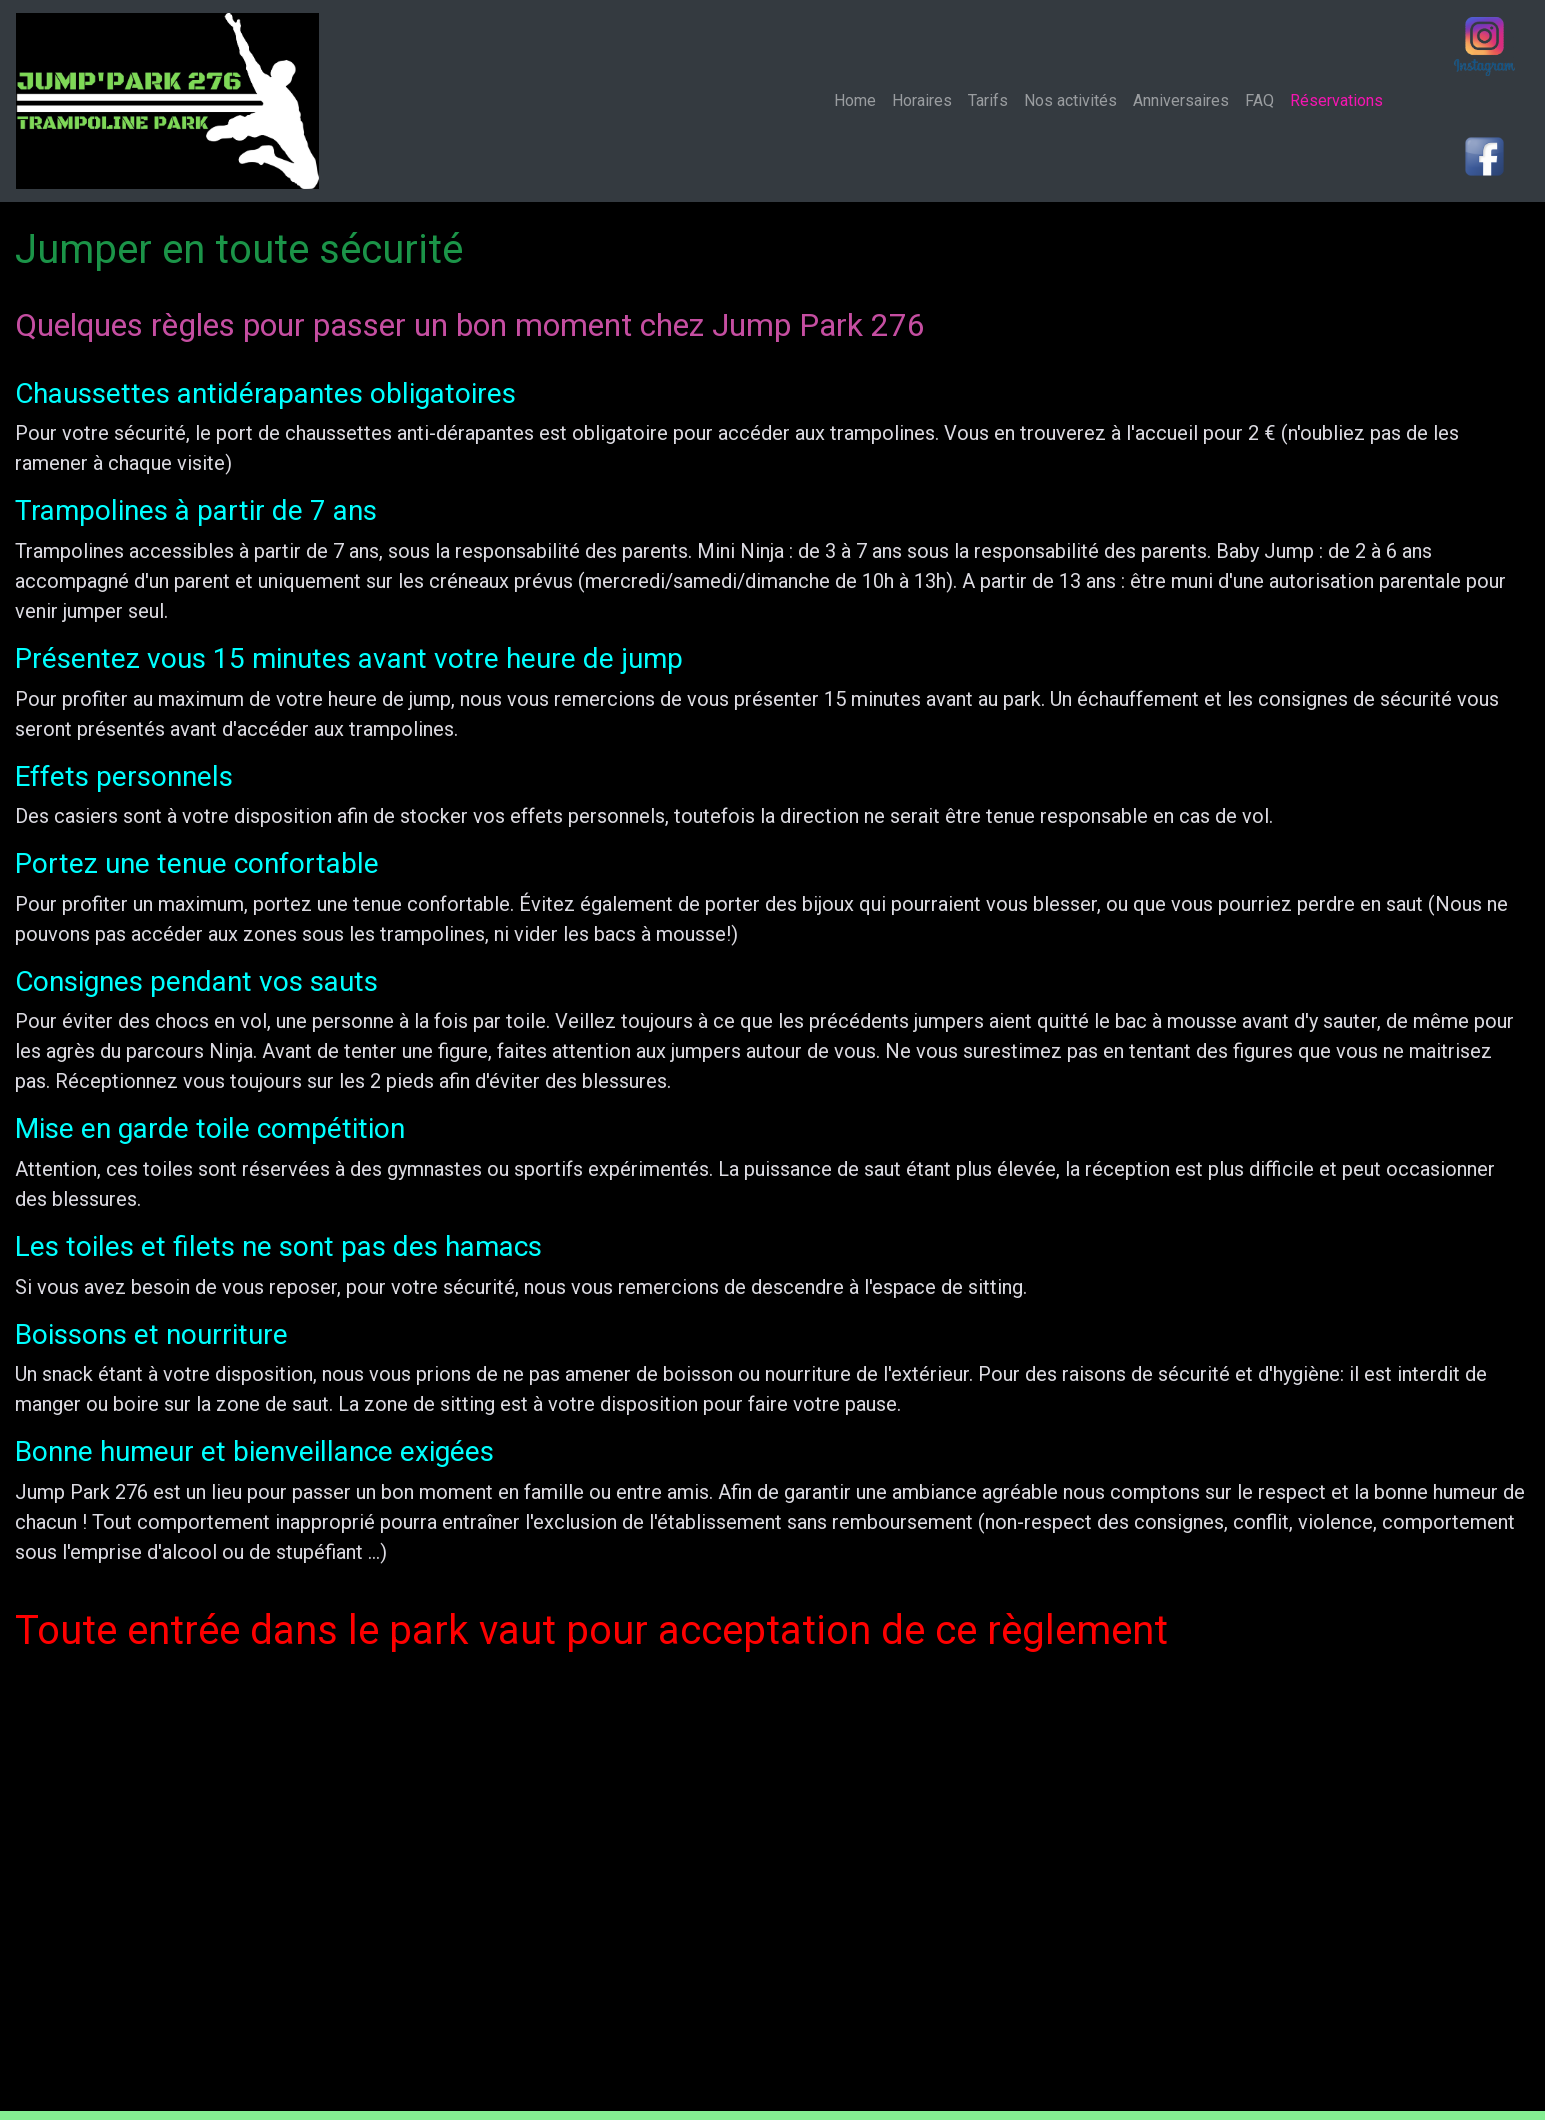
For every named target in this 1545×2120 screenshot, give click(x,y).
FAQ (1259, 100)
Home (859, 99)
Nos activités (1070, 100)
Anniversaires (1181, 100)
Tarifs (988, 100)
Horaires (922, 100)
